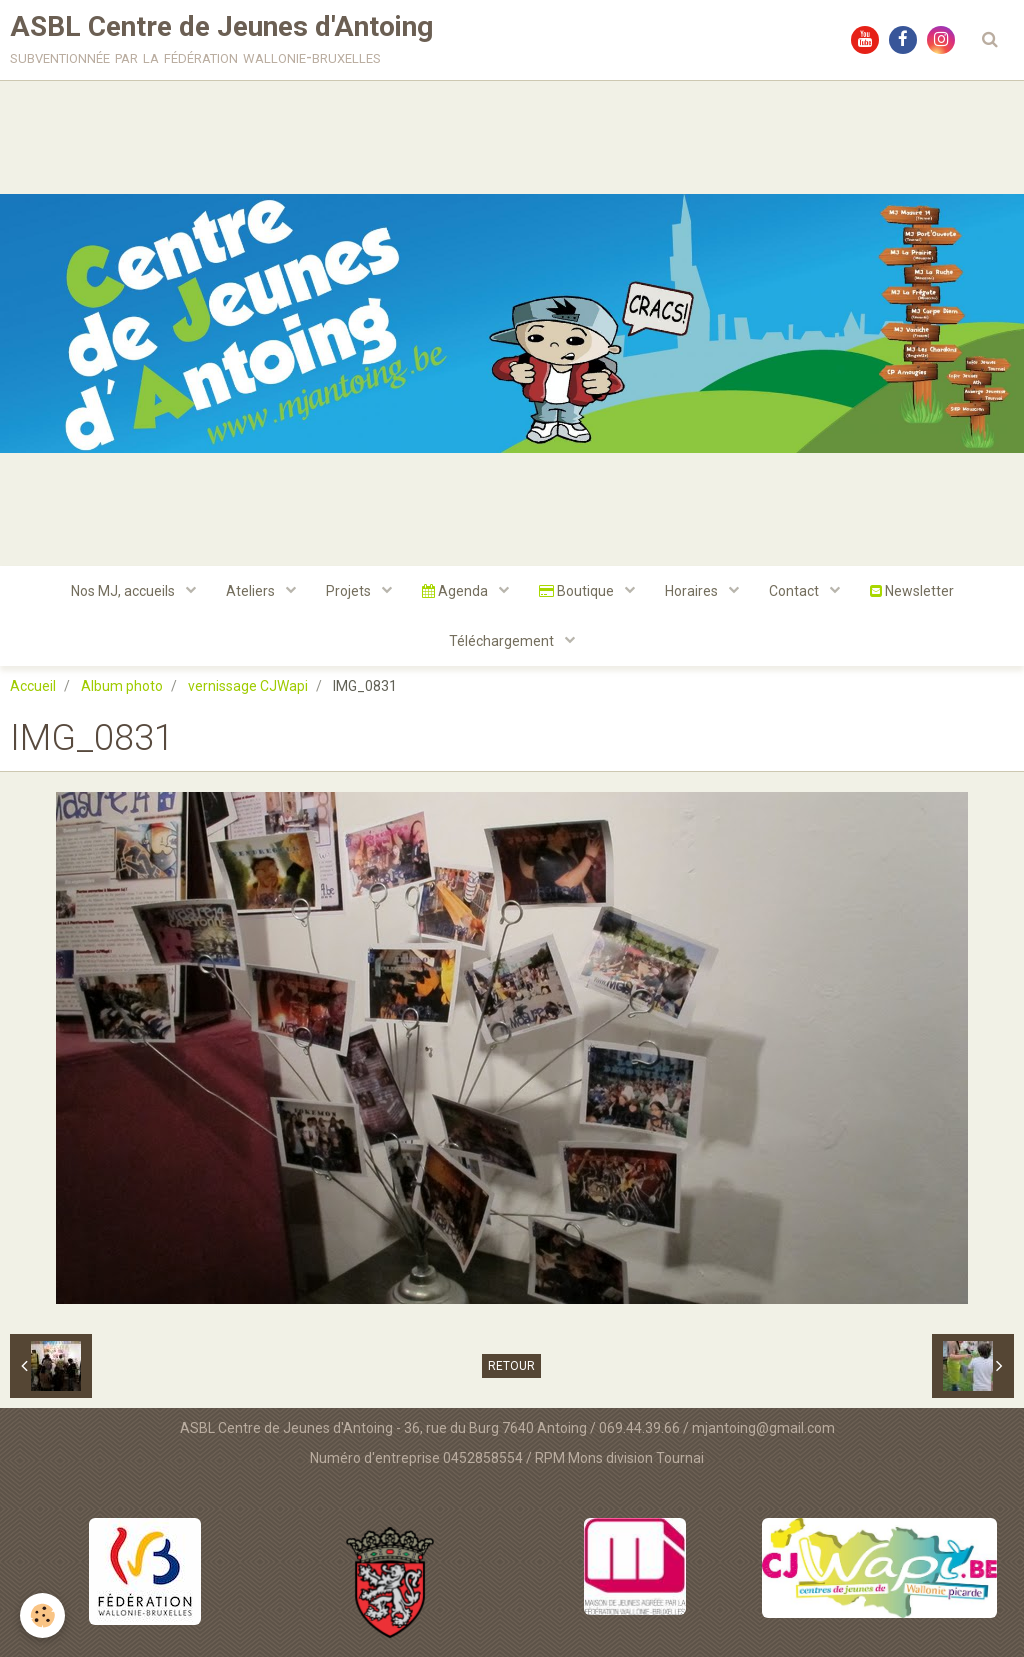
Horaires (693, 591)
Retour (511, 1366)
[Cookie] (42, 1615)
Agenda (456, 591)
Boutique (578, 591)
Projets (350, 591)
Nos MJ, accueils (124, 591)
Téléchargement (503, 641)
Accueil (33, 686)
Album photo (122, 686)
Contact (795, 591)
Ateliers (252, 591)
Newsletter (912, 591)
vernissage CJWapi (248, 686)
